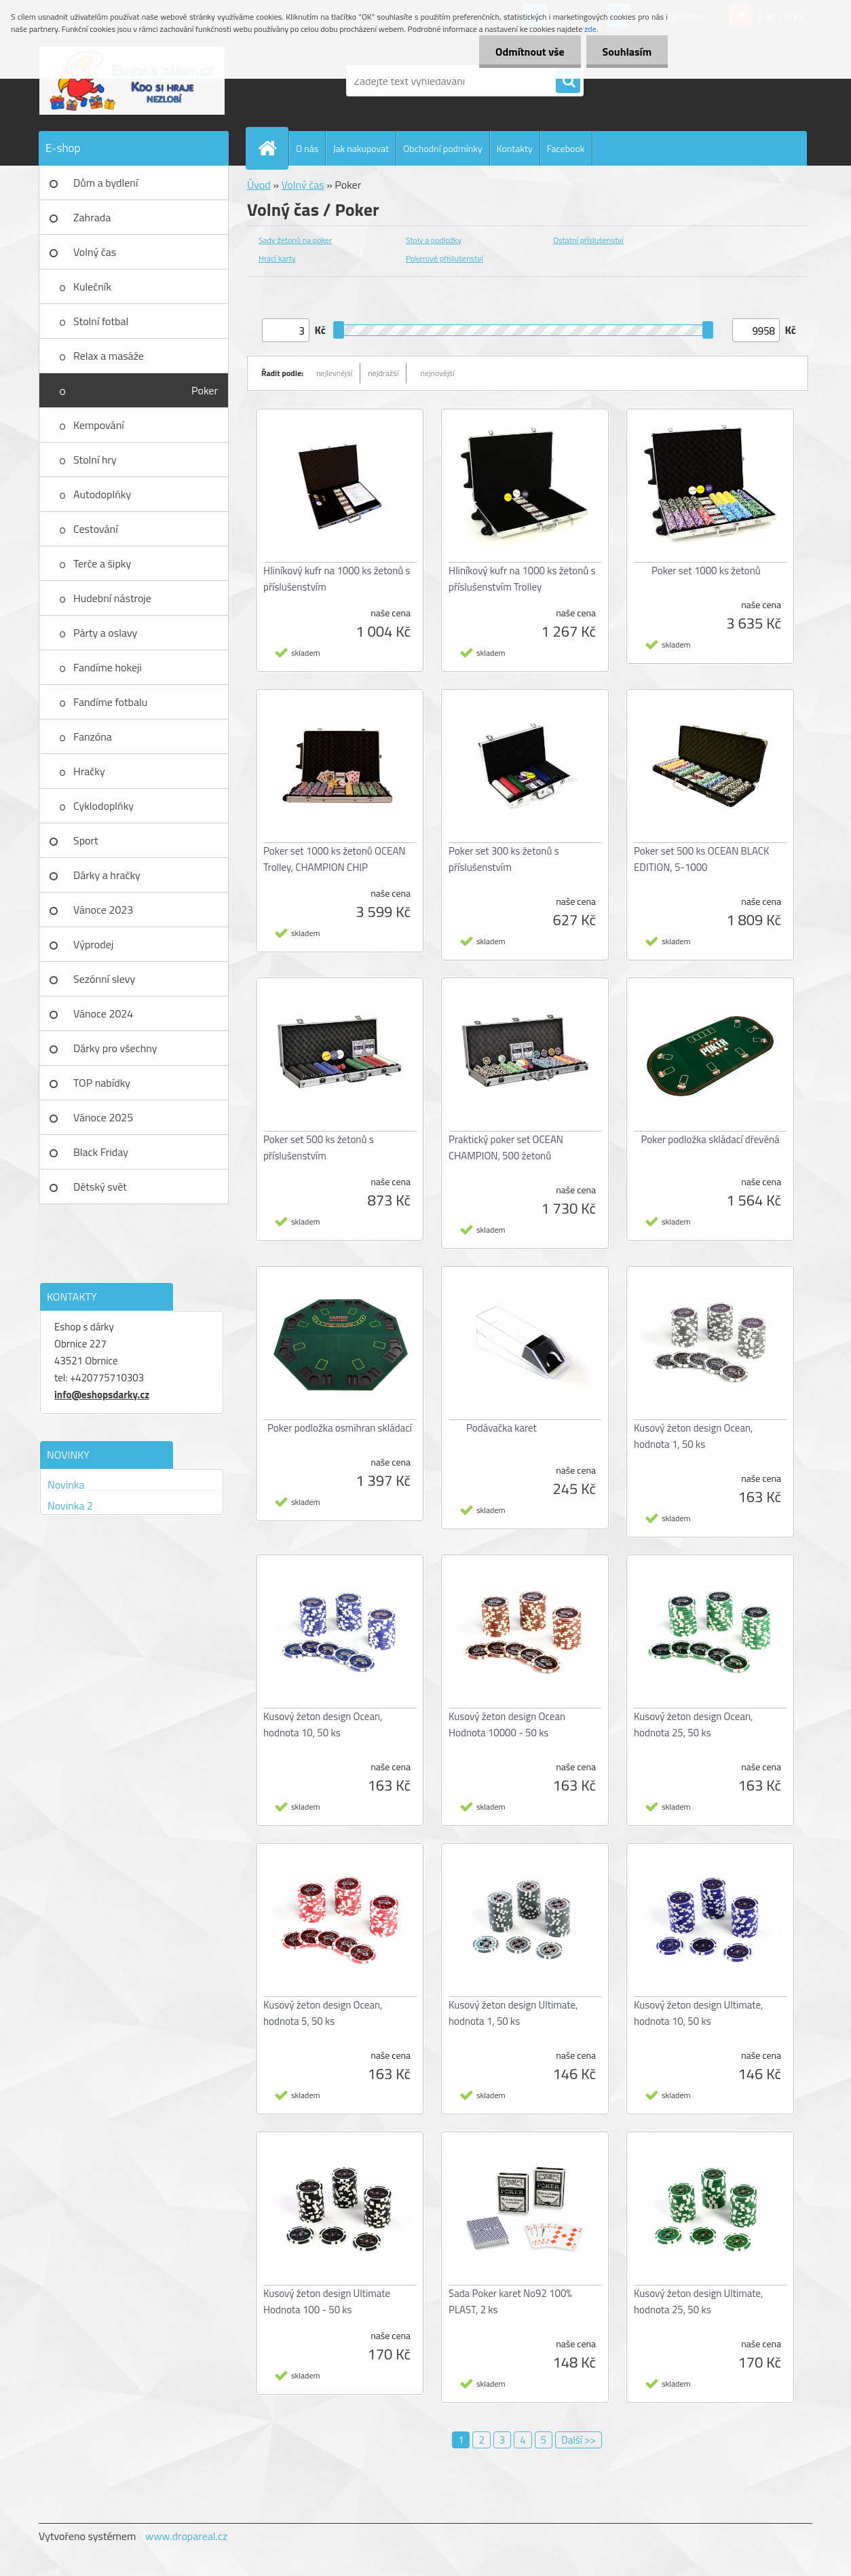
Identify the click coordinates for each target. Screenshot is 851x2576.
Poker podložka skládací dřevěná (710, 1139)
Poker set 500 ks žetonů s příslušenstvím (318, 1147)
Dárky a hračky (106, 875)
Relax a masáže (108, 356)
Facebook (566, 148)
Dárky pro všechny (115, 1048)
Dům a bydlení (105, 182)
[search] (568, 81)
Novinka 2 (70, 1505)
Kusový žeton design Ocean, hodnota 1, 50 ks (693, 1436)
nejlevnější (334, 373)
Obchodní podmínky (443, 148)
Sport (85, 840)
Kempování (98, 425)
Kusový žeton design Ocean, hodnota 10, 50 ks (322, 1724)
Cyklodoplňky (103, 806)
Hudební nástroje (112, 598)
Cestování (95, 529)
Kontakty (515, 148)
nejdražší (383, 373)
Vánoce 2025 (103, 1117)
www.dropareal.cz (186, 2536)
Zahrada (92, 217)
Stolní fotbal (100, 321)
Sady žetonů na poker (295, 240)
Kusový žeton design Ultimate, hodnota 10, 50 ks (698, 2013)
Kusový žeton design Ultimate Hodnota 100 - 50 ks (326, 2301)
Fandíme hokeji (107, 667)
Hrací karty (277, 258)
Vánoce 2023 (103, 909)
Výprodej (93, 944)
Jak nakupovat (361, 148)
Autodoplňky (102, 494)
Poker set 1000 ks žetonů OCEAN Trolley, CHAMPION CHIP (334, 859)
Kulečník (92, 286)
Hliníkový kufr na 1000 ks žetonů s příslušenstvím (337, 579)
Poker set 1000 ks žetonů (706, 570)
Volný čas (94, 252)
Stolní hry (95, 459)
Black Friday (100, 1152)
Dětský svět (100, 1186)
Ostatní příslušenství (588, 240)
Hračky (89, 771)
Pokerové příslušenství (444, 258)
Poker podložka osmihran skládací (339, 1428)
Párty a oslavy (105, 632)
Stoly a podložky (433, 240)
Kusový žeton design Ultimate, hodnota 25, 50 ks (698, 2301)
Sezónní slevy (104, 979)
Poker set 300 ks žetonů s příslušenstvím (504, 859)
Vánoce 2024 (103, 1013)
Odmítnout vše (528, 51)
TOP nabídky (101, 1083)
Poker (204, 390)
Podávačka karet (501, 1428)
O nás (307, 148)
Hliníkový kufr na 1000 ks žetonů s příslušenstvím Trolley (522, 579)
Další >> (578, 2440)
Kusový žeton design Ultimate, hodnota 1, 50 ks (513, 2013)
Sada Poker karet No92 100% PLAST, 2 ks (510, 2301)
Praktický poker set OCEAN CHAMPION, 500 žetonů (506, 1147)
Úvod (259, 184)
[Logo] (132, 81)
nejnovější (437, 373)
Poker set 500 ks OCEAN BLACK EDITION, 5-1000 (701, 859)
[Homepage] (272, 148)
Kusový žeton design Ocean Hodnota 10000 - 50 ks (507, 1724)
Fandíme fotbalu (110, 702)
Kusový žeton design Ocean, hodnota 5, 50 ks (322, 2013)
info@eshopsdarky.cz (101, 1394)
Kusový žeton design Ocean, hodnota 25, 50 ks (693, 1724)
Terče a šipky (102, 563)
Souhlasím (626, 51)
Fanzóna (92, 736)
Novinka (66, 1484)
